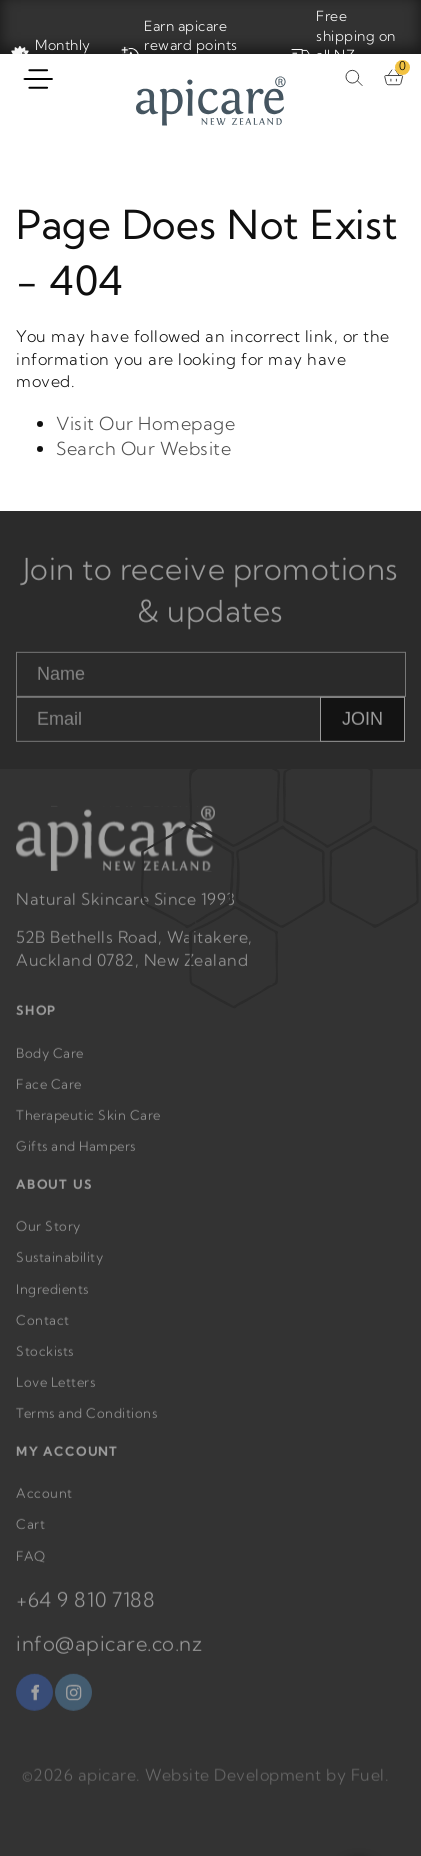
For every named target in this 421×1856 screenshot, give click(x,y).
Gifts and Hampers (76, 1161)
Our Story (48, 1241)
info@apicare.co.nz (109, 1657)
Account (44, 1508)
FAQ (31, 1570)
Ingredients (52, 1303)
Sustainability (59, 1272)
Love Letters (55, 1397)
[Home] (211, 104)
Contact (43, 1334)
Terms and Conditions (86, 1428)
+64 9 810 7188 (85, 1613)
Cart (30, 1539)
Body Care (50, 1067)
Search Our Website (143, 448)
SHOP (36, 1025)
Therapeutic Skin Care (88, 1130)
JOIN (362, 734)
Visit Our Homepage (145, 423)
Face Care (49, 1099)
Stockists (45, 1366)
